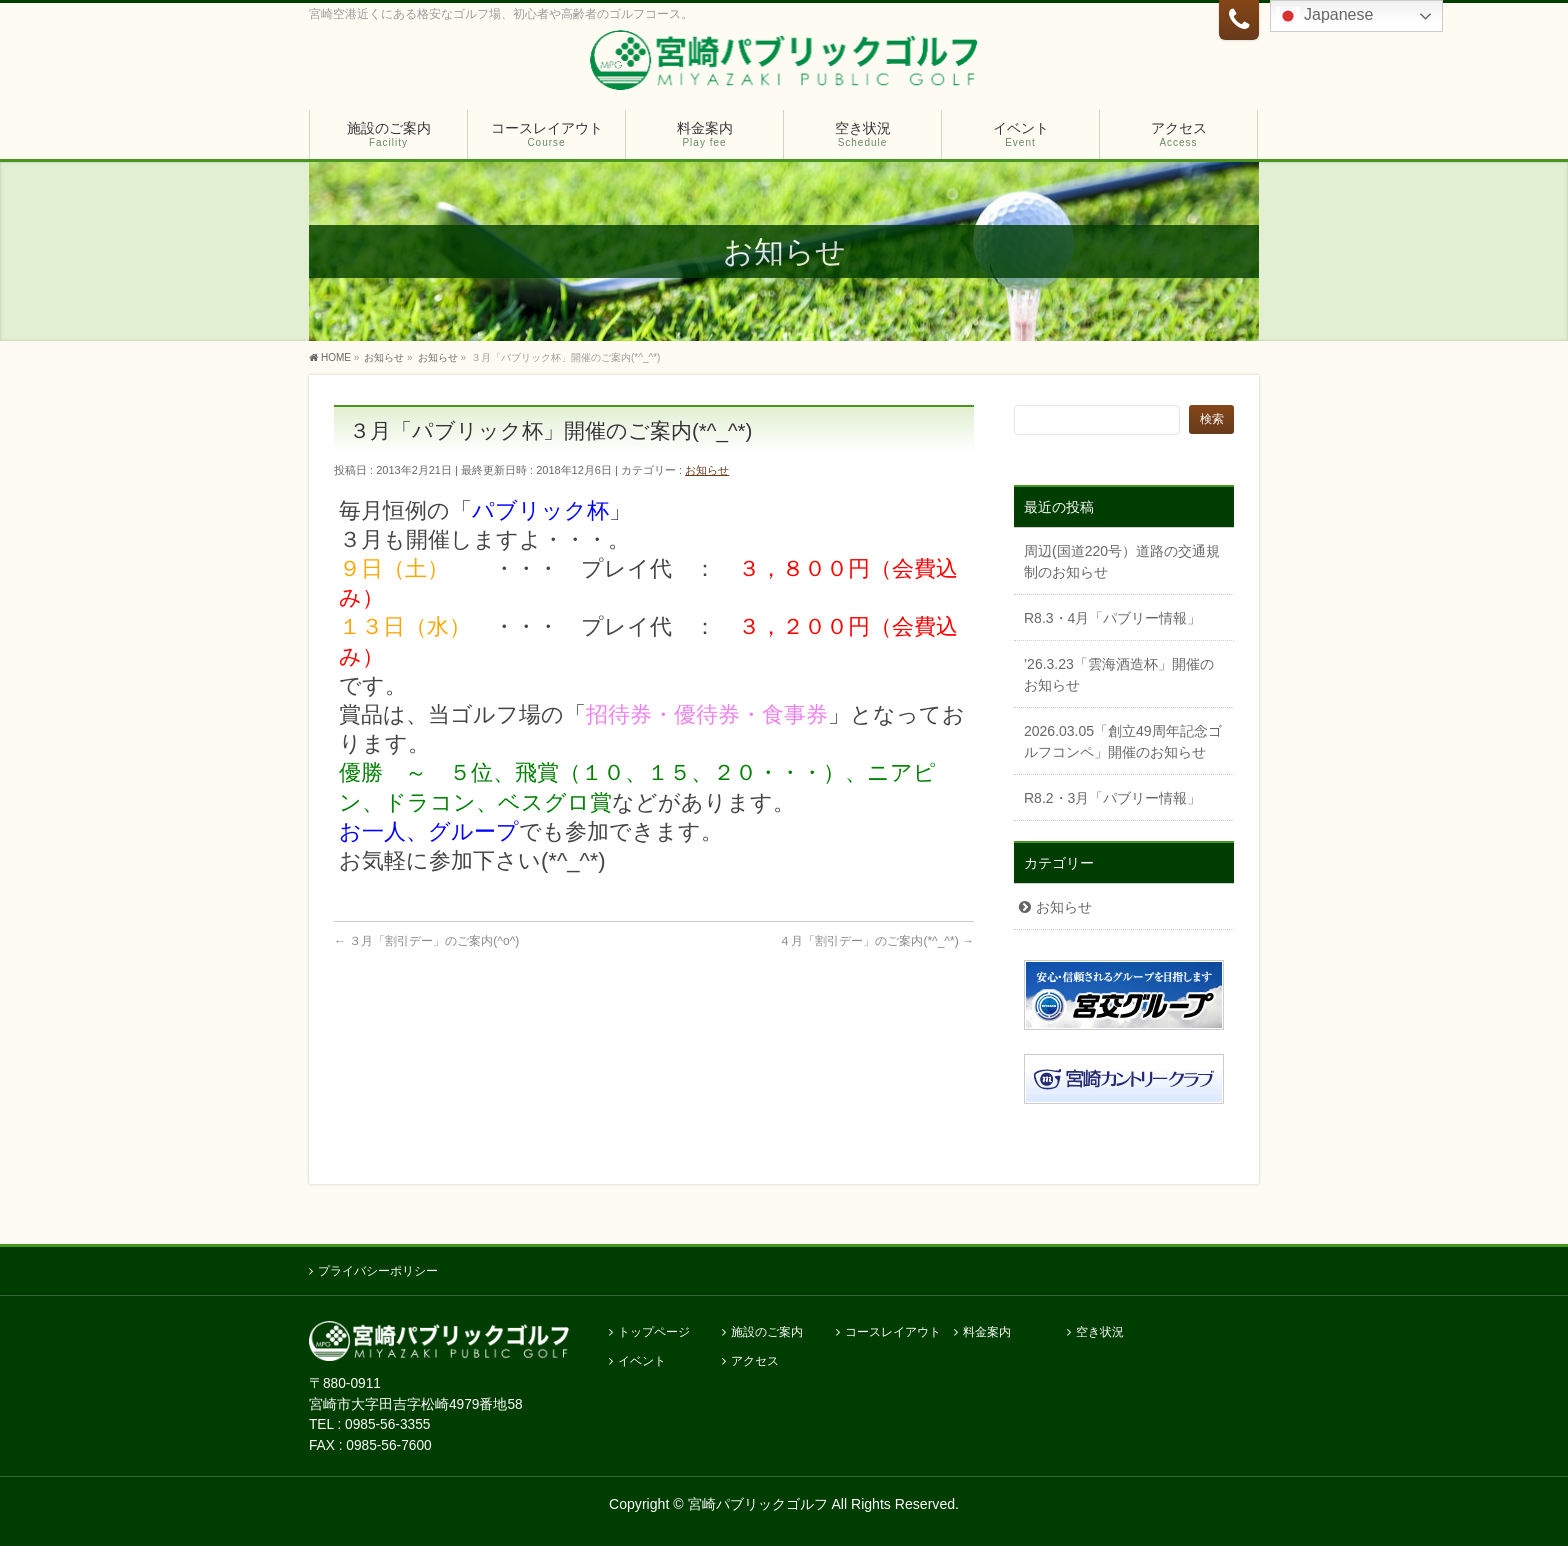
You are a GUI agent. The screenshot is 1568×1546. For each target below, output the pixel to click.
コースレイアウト (893, 1332)
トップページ (654, 1332)
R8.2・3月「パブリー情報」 (1112, 798)
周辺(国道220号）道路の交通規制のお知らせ (1122, 561)
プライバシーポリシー (378, 1271)
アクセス (755, 1361)
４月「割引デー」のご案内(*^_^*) (876, 941)
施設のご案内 (767, 1332)
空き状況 (1100, 1332)
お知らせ (707, 470)
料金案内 (987, 1332)
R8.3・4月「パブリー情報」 (1112, 618)
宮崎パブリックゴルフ (758, 1504)
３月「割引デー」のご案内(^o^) (426, 941)
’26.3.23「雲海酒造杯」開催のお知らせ (1119, 674)
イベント (642, 1361)
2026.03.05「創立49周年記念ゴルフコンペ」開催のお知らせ (1123, 741)
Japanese (1325, 16)
